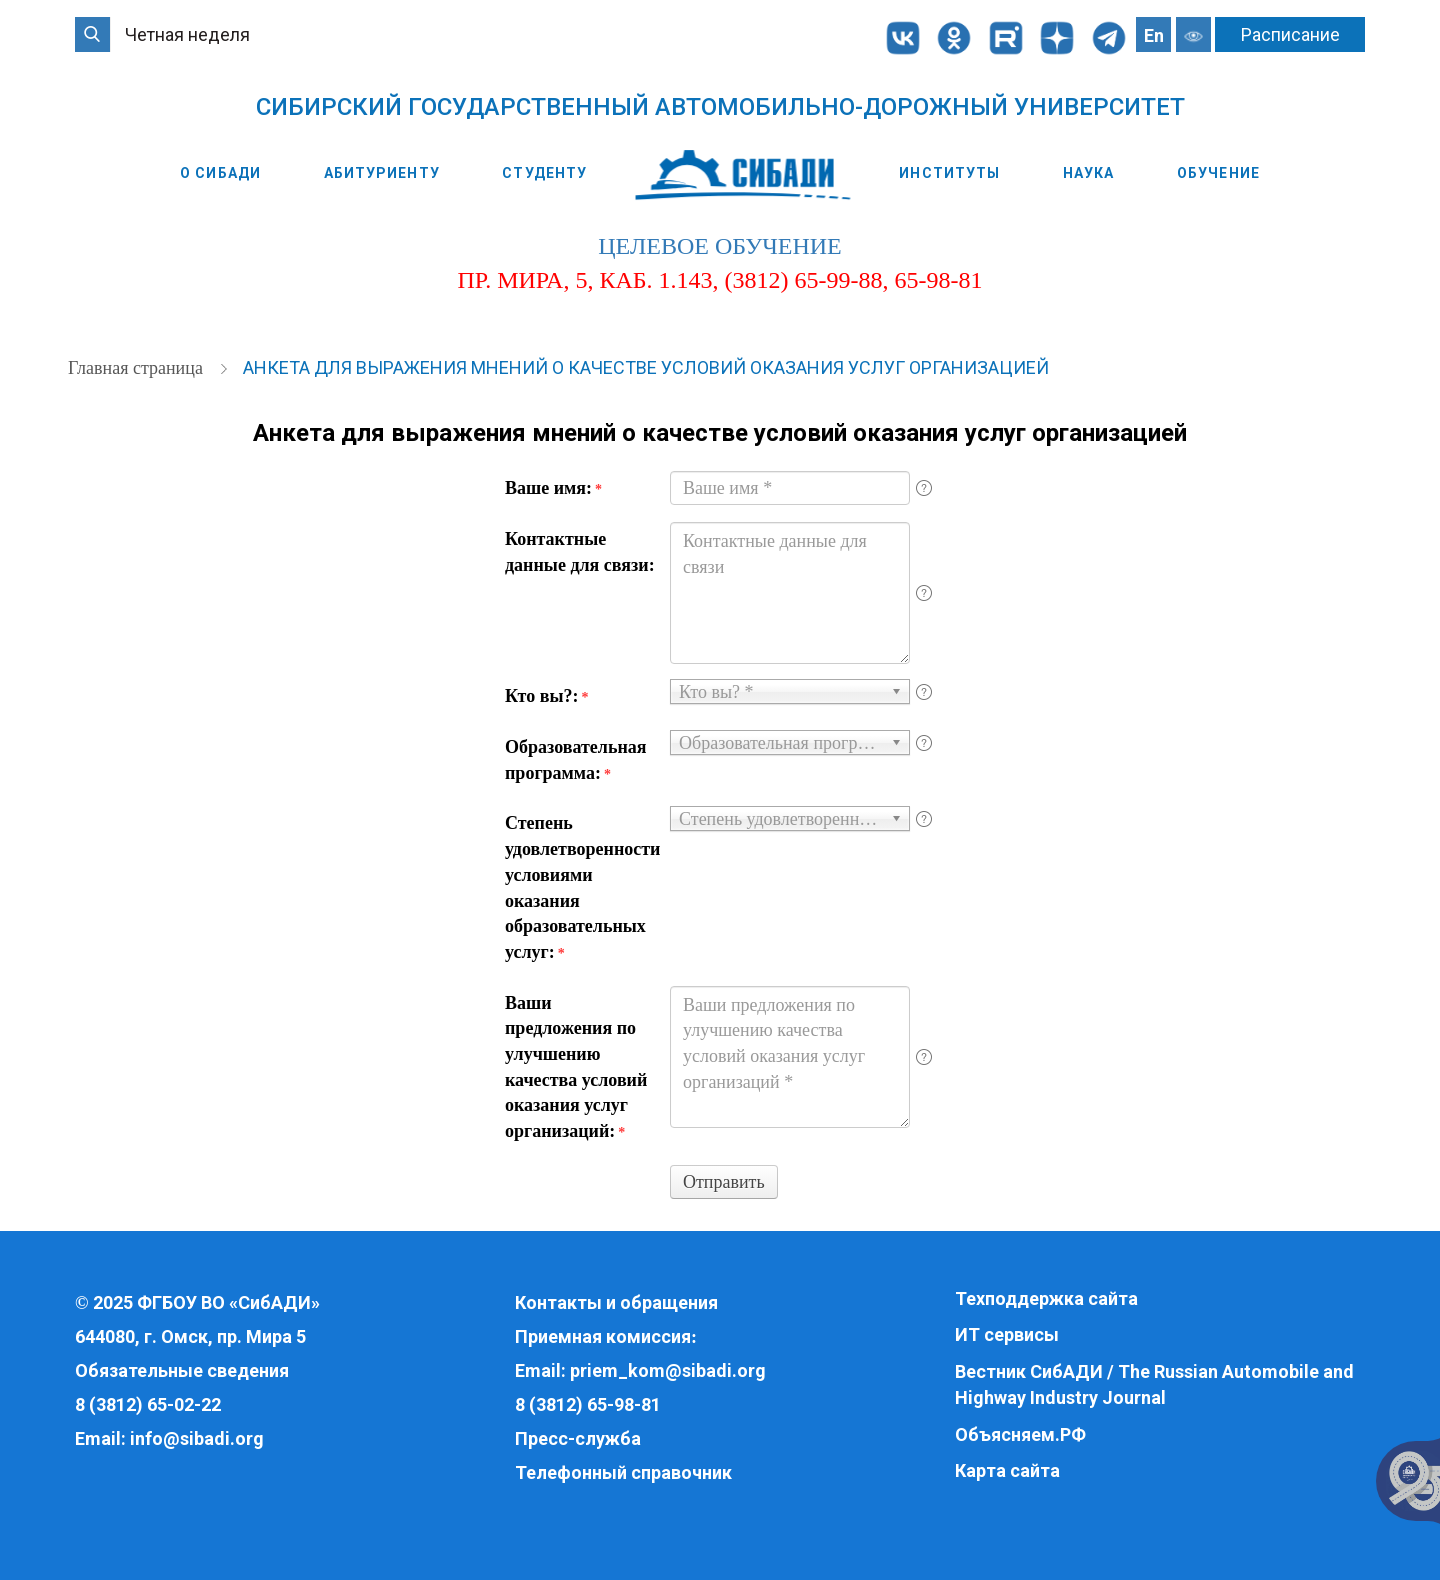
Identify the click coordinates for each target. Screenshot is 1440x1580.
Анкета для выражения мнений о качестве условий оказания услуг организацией (646, 367)
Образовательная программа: (576, 760)
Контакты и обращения (616, 1302)
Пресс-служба (578, 1438)
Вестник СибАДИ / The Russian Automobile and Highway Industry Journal (1154, 1384)
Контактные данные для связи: (580, 552)
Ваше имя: (553, 488)
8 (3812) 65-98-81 (588, 1404)
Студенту (544, 173)
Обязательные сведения (182, 1370)
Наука (1089, 173)
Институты (949, 173)
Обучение (1218, 173)
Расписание (1290, 34)
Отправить (724, 1182)
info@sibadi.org (197, 1438)
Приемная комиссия (603, 1336)
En (1154, 35)
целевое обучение (719, 246)
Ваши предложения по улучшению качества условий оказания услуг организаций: (576, 1067)
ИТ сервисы (1007, 1334)
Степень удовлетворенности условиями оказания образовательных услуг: (580, 887)
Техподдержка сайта (1046, 1298)
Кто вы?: (546, 696)
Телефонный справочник (623, 1472)
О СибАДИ (220, 173)
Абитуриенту (382, 173)
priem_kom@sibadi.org (668, 1370)
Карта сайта (1007, 1470)
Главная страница (137, 368)
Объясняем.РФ (1020, 1434)
